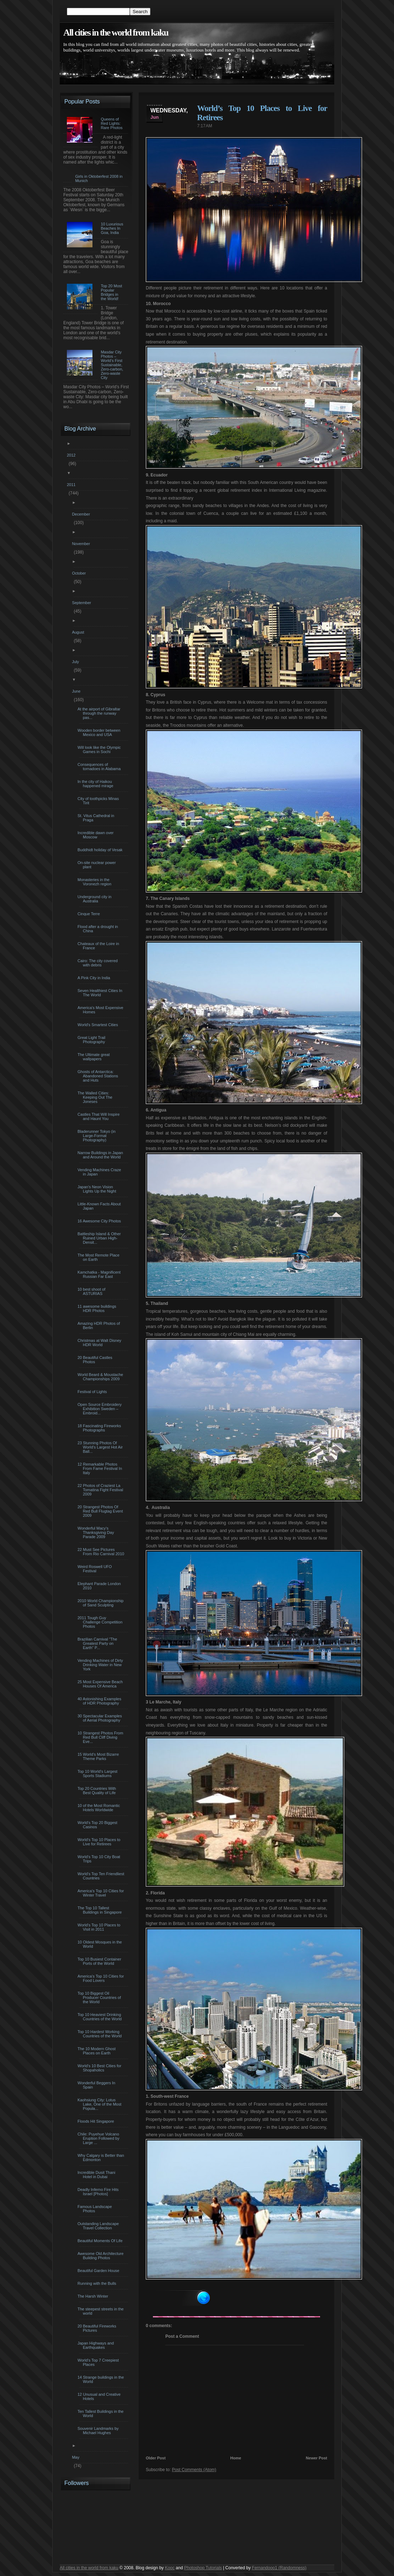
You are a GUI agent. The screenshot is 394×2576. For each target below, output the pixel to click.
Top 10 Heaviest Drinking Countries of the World (100, 2016)
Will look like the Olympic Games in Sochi (100, 749)
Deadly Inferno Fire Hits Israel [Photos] (99, 2191)
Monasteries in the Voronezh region (95, 882)
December (82, 514)
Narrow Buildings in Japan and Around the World (101, 1155)
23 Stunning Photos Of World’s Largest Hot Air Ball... (101, 1447)
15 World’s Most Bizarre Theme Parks (99, 1756)
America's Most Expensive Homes (101, 1010)
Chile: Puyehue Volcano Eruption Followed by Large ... (99, 2138)
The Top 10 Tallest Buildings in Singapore (100, 1910)
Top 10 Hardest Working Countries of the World (100, 2034)
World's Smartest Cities (98, 1025)
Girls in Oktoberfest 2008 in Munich (98, 178)
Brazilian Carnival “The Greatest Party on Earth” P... (98, 1643)
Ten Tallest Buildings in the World (101, 2413)
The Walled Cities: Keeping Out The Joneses (95, 1097)
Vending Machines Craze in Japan (100, 1172)
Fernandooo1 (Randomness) (279, 2567)
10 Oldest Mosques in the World (100, 1944)
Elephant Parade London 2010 (100, 1586)
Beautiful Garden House (99, 2270)
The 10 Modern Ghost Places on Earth (97, 2051)
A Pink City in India (94, 978)
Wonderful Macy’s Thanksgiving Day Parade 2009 (96, 1532)
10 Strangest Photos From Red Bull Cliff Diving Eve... (101, 1737)
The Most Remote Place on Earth (99, 1257)
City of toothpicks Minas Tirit (99, 800)
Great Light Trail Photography (92, 1039)
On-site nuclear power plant (97, 864)
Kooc (170, 2567)
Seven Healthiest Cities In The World (100, 992)
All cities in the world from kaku (115, 32)
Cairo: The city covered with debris (98, 963)
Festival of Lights (93, 1392)
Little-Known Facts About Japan (100, 1206)
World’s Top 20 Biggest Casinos (98, 1824)
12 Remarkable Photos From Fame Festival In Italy (100, 1468)
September (82, 603)
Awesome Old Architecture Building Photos (101, 2255)
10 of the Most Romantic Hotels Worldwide (99, 1807)
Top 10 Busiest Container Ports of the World (100, 1961)
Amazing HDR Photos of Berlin (99, 1325)
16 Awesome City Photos (100, 1221)
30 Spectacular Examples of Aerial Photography (100, 1718)
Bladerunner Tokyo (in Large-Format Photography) (97, 1135)
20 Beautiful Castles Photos (95, 1359)
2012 (72, 455)
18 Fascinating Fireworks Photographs (100, 1428)
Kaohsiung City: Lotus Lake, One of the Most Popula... (100, 2104)
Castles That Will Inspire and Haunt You (99, 1116)
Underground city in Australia (95, 899)
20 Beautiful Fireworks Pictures (97, 2328)
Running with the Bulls (97, 2283)
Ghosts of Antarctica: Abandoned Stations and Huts (98, 1076)
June (77, 691)
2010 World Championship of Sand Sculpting (101, 1603)
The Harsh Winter (93, 2296)
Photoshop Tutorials (203, 2567)
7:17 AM (204, 125)
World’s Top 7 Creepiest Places (99, 2362)
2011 (72, 484)
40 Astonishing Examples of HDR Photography (100, 1701)
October (80, 573)
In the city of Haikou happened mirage (96, 783)
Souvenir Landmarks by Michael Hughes (99, 2430)
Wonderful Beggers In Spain (97, 2085)
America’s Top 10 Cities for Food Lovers (101, 1978)
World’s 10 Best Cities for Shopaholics (100, 2068)
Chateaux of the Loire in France (99, 946)
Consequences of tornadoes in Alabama (100, 766)
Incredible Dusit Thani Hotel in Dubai (97, 2174)
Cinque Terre (89, 914)
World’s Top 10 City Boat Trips (99, 1859)
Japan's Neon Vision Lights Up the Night (97, 1189)
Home (235, 2458)
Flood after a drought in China (98, 928)
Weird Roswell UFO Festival (95, 1568)
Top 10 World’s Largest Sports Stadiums (98, 1773)
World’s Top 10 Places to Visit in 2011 (99, 1927)
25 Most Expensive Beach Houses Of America (101, 1684)
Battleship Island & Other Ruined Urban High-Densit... (100, 1238)
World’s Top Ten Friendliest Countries (101, 1876)
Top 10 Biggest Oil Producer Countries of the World (100, 1997)
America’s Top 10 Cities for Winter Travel (101, 1893)
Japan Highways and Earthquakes (96, 2345)
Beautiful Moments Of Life (101, 2241)
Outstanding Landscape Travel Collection (99, 2226)
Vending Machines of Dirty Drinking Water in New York (101, 1664)
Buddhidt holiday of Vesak (101, 850)
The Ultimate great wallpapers (94, 1056)
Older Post (156, 2458)
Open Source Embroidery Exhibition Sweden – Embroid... (100, 1408)
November (82, 544)
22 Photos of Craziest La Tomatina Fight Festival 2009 (101, 1489)
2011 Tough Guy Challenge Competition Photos (100, 1622)
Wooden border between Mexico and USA (99, 732)
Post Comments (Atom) (194, 2469)
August (79, 632)
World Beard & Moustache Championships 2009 (101, 1376)
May (76, 2457)
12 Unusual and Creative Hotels (100, 2396)
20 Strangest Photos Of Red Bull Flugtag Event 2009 (101, 1511)
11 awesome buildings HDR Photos (97, 1308)
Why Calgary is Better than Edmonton (101, 2157)
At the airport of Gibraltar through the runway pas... (99, 713)
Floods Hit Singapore (96, 2121)
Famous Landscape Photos (95, 2208)
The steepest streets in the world (101, 2311)
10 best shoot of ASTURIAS (92, 1291)
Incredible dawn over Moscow (96, 835)
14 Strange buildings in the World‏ (101, 2379)
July (76, 662)
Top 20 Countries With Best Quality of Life (97, 1790)
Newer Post (316, 2458)
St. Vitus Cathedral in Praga (96, 818)
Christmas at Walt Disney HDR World (100, 1342)
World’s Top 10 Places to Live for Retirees (99, 1842)
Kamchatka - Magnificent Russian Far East (100, 1274)
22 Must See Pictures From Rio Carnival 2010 (101, 1551)
